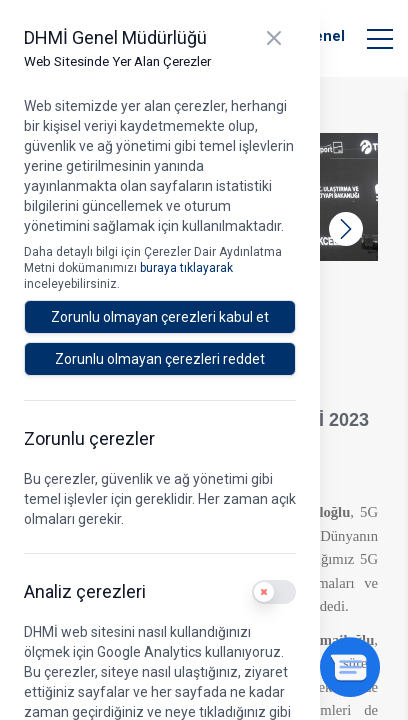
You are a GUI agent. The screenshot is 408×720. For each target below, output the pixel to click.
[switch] (274, 592)
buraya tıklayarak (186, 268)
